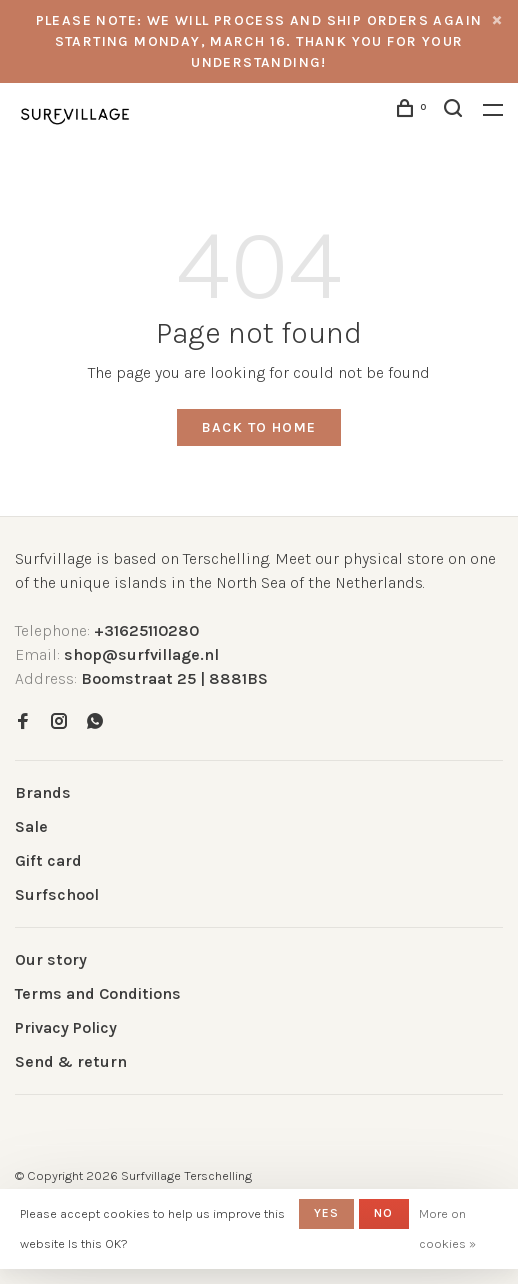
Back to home (259, 427)
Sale (31, 826)
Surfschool (57, 894)
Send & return (71, 1061)
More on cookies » (447, 1228)
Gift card (48, 860)
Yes (327, 1213)
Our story (51, 959)
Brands (43, 792)
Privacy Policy (66, 1027)
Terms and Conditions (98, 993)
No (383, 1213)
